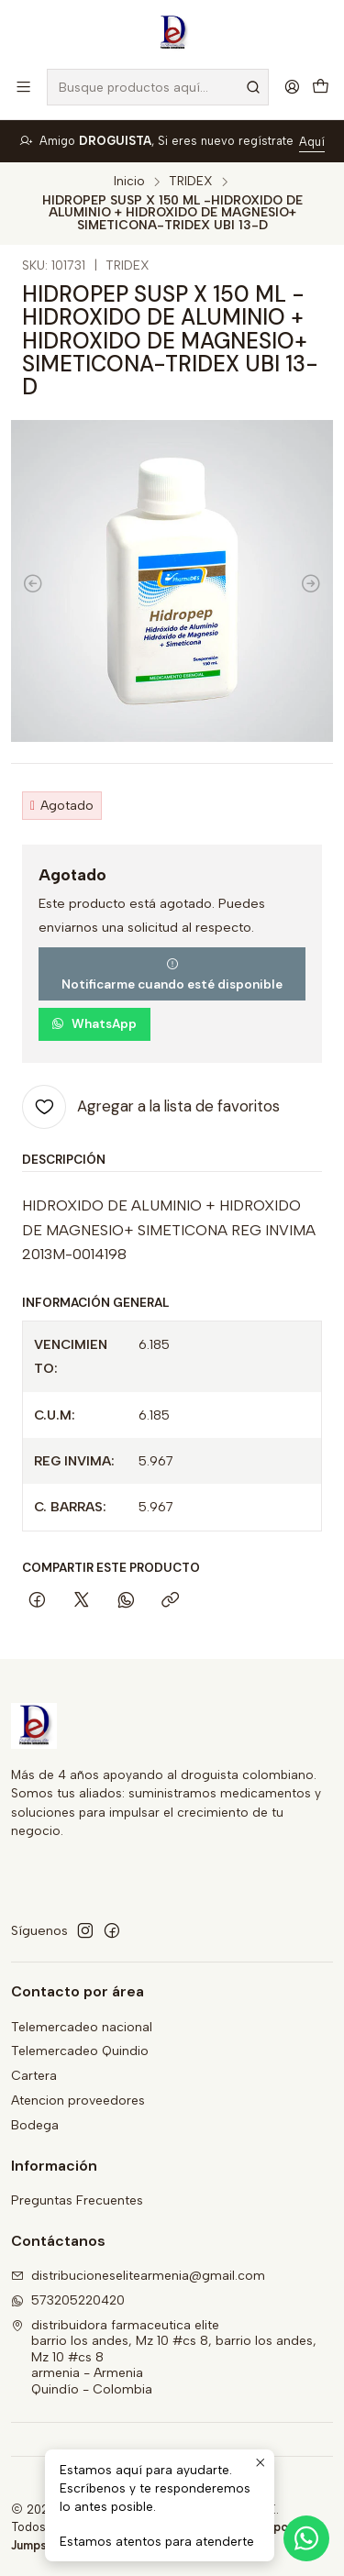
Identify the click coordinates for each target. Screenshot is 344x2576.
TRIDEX (191, 181)
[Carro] (320, 87)
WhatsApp (94, 1024)
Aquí (312, 142)
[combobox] (158, 87)
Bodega (35, 2125)
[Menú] (23, 86)
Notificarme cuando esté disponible (172, 974)
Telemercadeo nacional (81, 2027)
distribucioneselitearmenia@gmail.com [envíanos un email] (138, 2275)
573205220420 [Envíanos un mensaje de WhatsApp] (68, 2300)
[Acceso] (292, 86)
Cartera (34, 2076)
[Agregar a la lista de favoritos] (151, 1107)
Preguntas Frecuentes (77, 2200)
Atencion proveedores (78, 2100)
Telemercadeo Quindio (80, 2051)
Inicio (129, 181)
